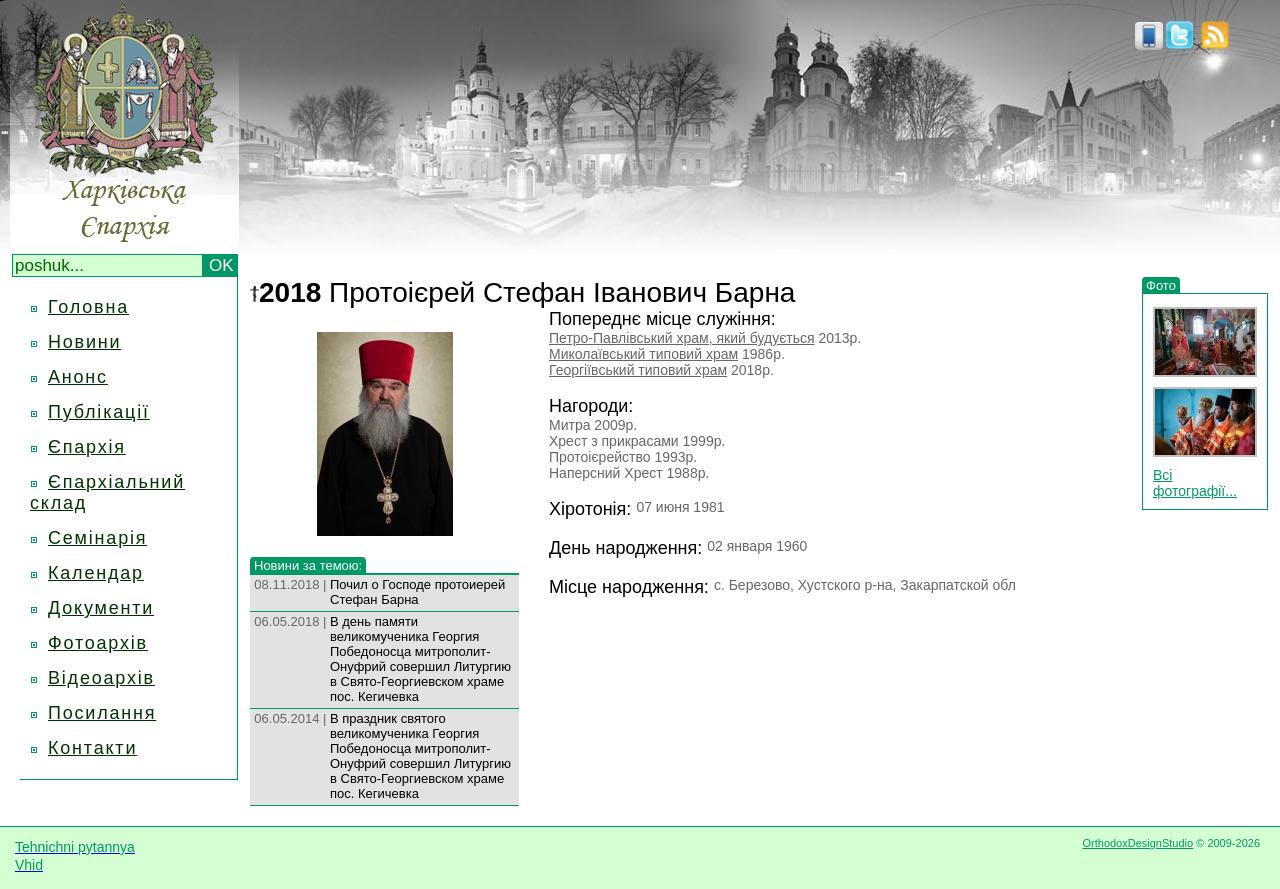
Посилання (102, 713)
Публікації (99, 412)
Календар (96, 573)
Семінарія (97, 538)
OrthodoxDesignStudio (1137, 843)
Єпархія (87, 447)
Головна (88, 307)
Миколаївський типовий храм (643, 354)
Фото (1161, 285)
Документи (101, 608)
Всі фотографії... (1195, 483)
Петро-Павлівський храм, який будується (682, 338)
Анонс (78, 377)
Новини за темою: (308, 565)
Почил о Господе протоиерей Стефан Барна (417, 592)
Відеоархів (101, 678)
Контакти (92, 748)
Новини (84, 342)
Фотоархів (98, 643)
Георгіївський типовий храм (638, 370)
